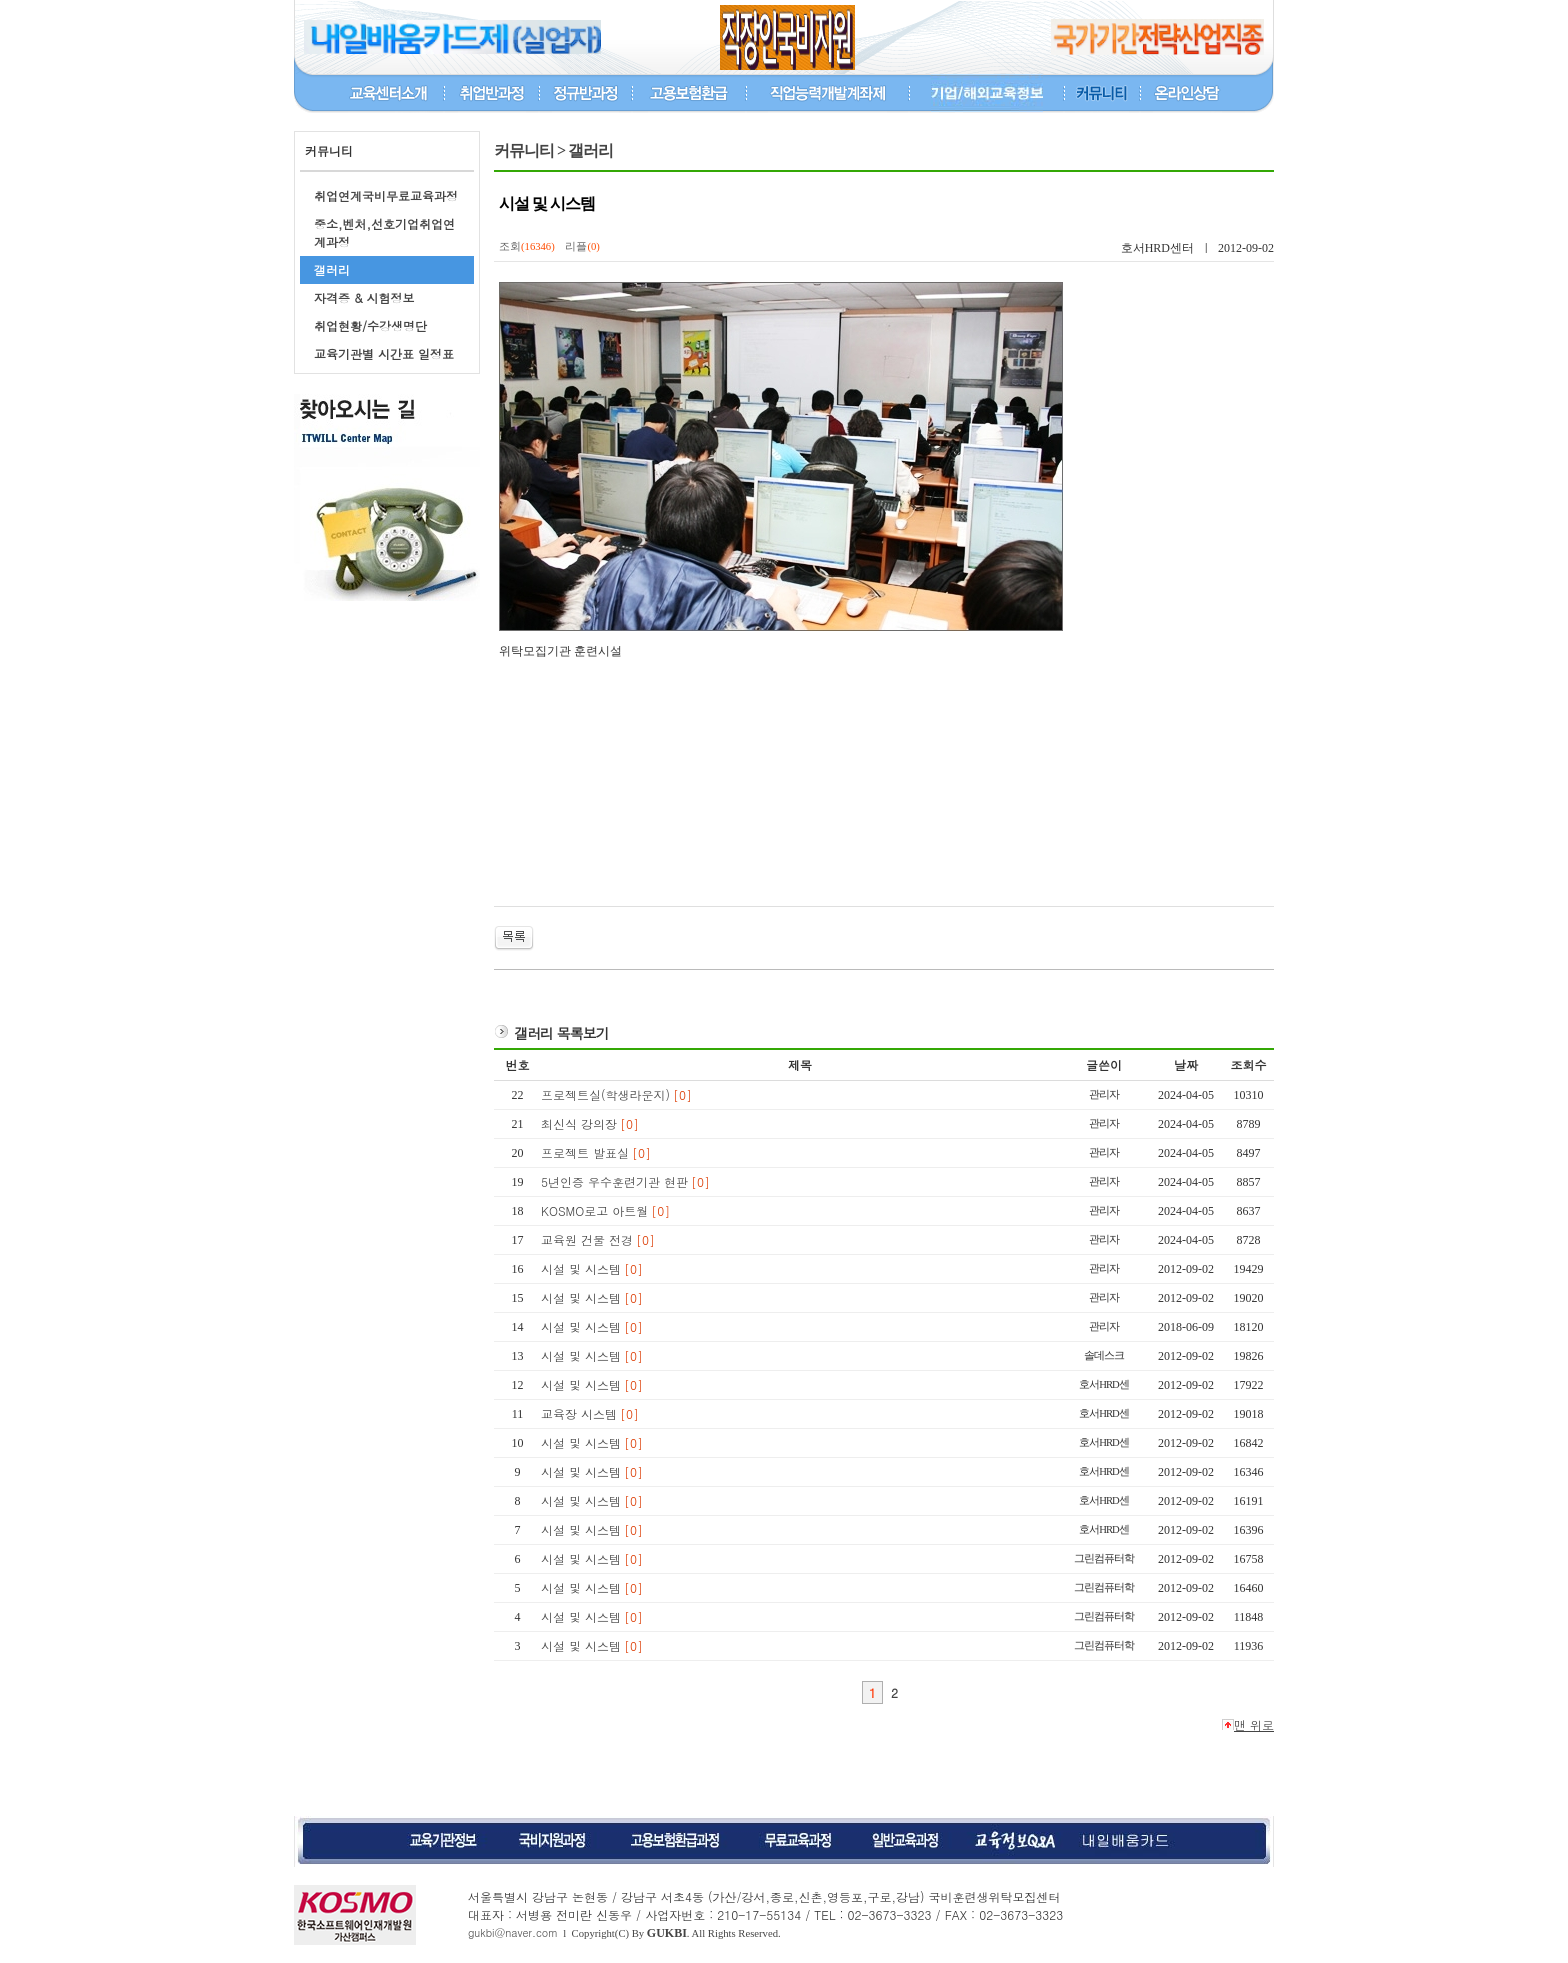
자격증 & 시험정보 (364, 297)
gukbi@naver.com (513, 1932)
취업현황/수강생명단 (370, 325)
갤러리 (332, 269)
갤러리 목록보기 (561, 1033)
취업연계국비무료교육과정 (386, 195)
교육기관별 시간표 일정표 (384, 353)
